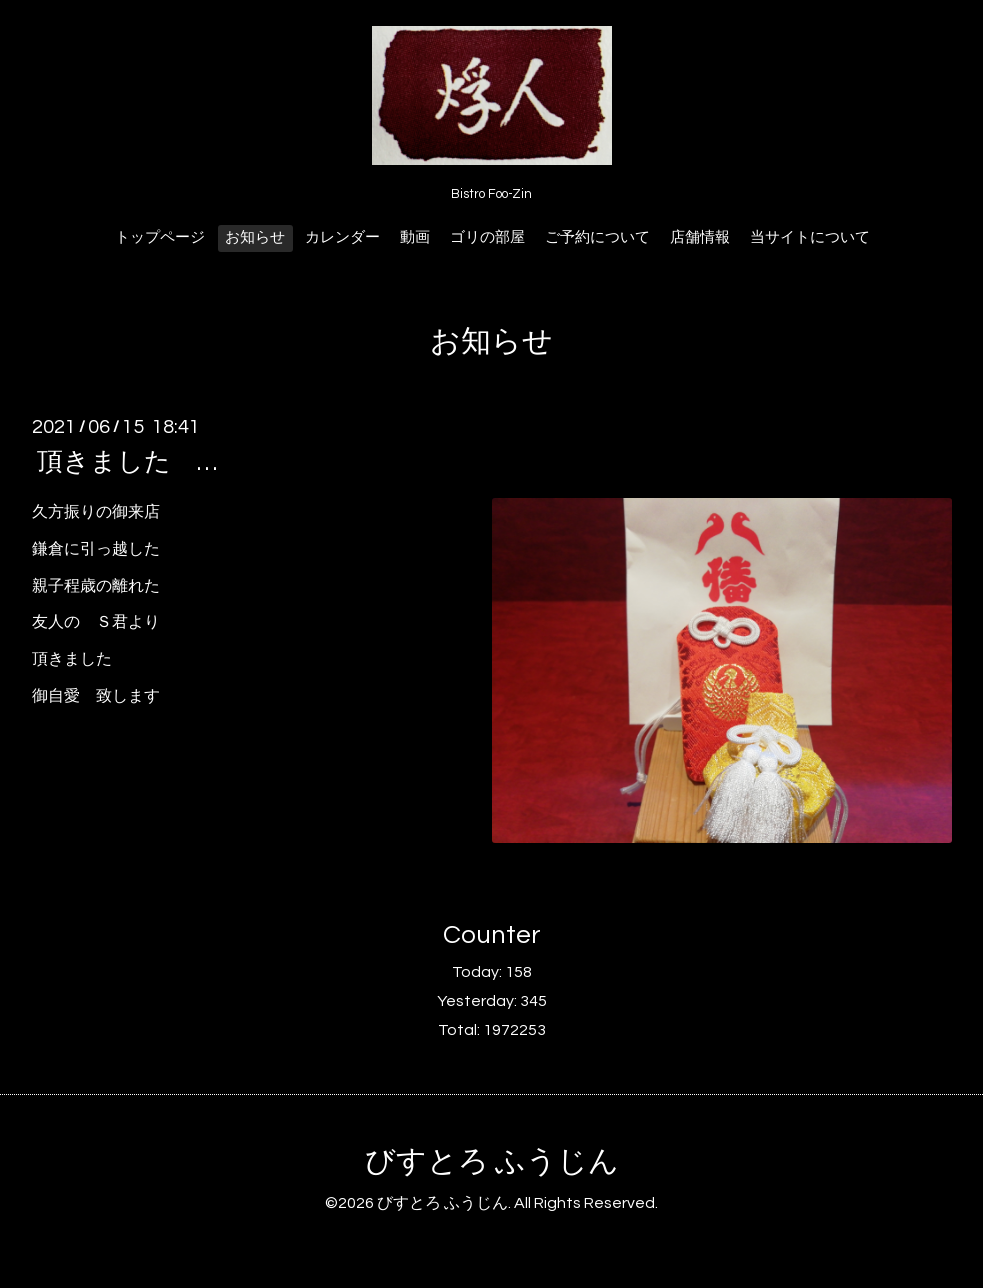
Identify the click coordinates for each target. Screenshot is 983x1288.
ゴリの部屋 (487, 237)
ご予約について (597, 237)
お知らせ (255, 237)
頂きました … (127, 462)
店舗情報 (700, 237)
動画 (415, 237)
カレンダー (342, 237)
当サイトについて (810, 237)
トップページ (160, 237)
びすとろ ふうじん (492, 1161)
